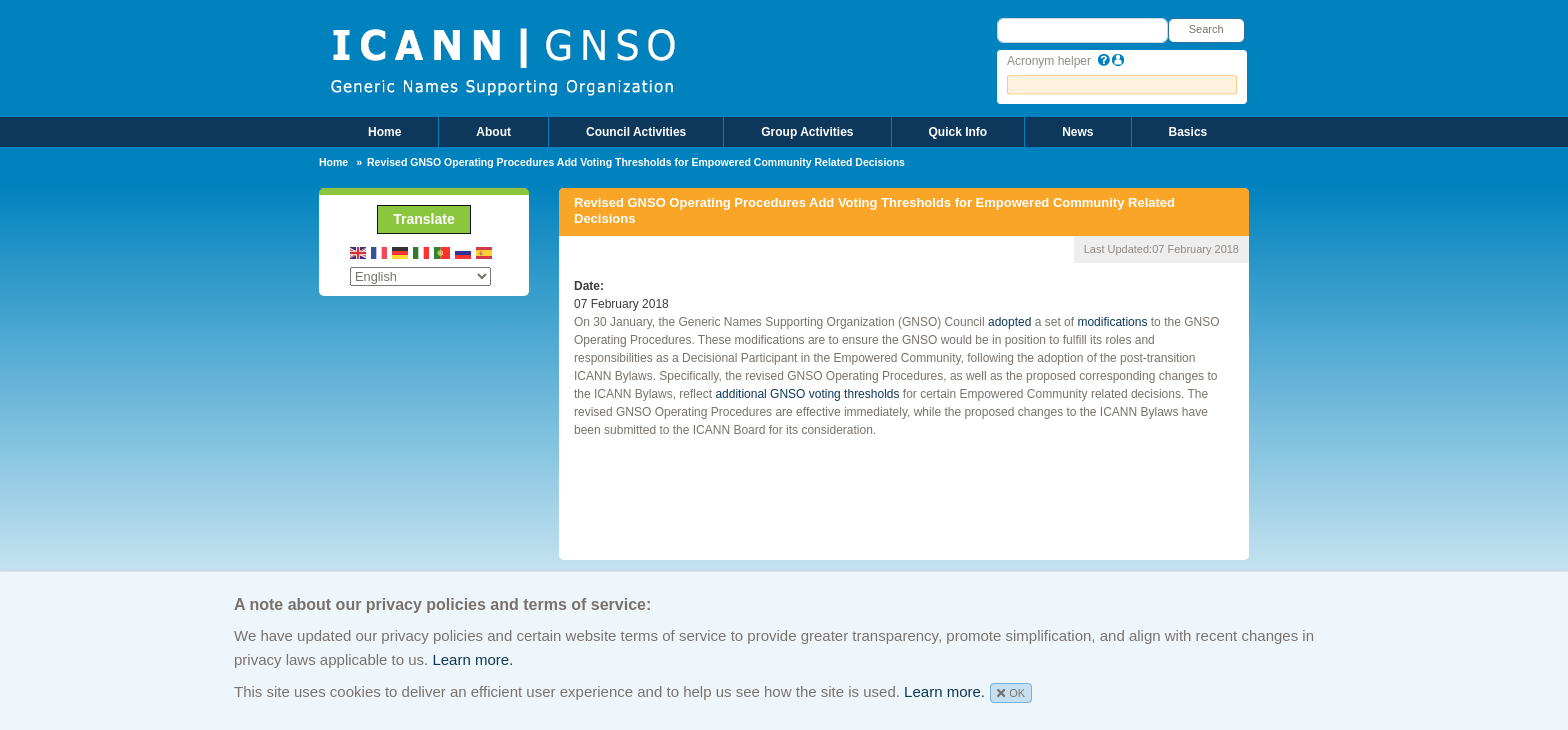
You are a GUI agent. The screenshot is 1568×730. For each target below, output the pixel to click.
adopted (1009, 322)
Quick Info (958, 132)
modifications (1110, 322)
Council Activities (636, 132)
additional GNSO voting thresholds (805, 394)
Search (1206, 29)
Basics (1188, 132)
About (493, 132)
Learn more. (472, 659)
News (1077, 132)
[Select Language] (420, 276)
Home (384, 132)
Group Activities (807, 132)
